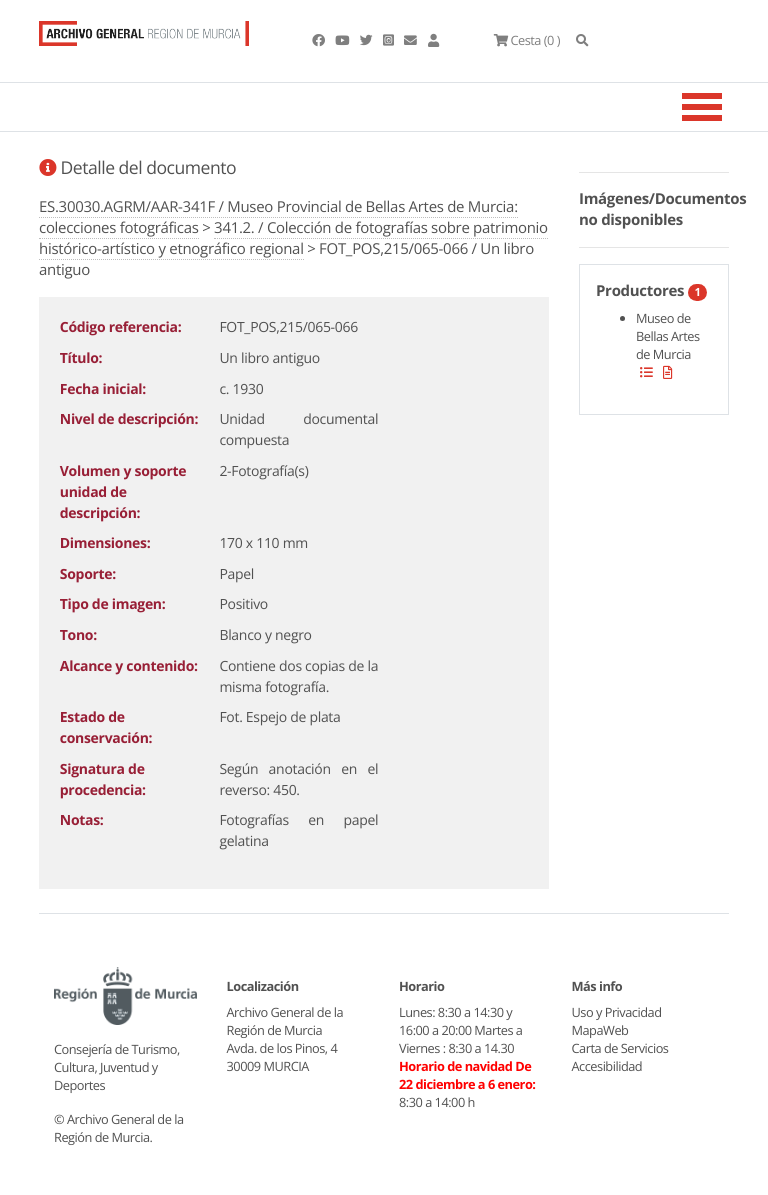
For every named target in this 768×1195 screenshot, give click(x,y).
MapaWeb (600, 1030)
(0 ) (527, 40)
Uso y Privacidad (617, 1012)
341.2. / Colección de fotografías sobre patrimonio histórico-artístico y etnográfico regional (293, 238)
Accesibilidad (607, 1066)
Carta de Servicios (620, 1048)
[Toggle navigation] (727, 107)
